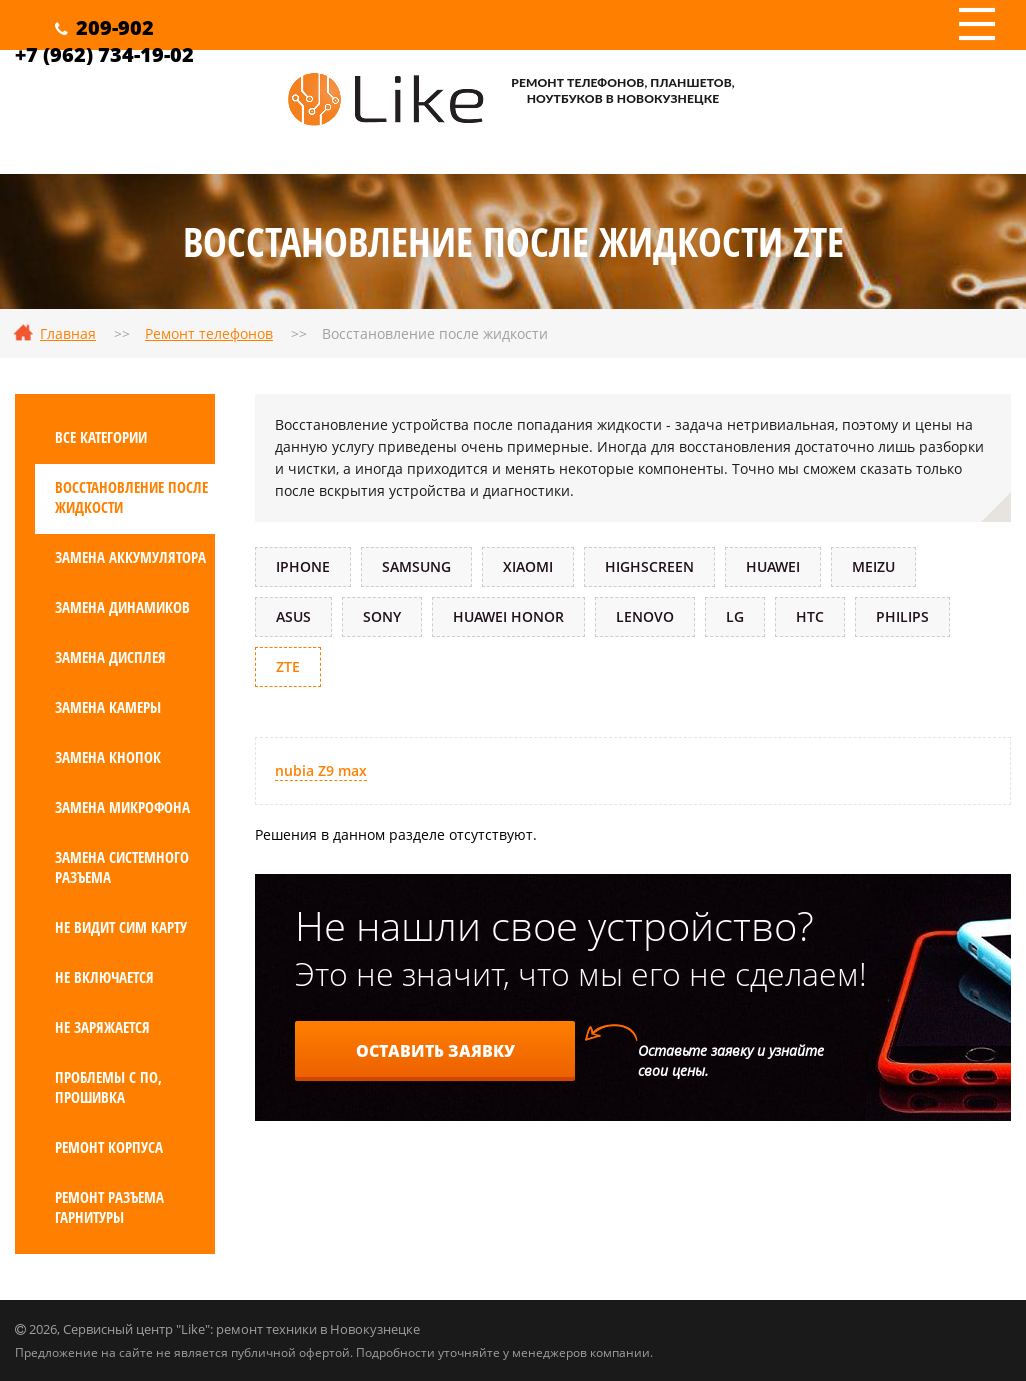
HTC (810, 616)
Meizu (873, 566)
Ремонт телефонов (209, 333)
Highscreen (649, 566)
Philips (902, 616)
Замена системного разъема (122, 867)
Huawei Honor (508, 616)
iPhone (303, 566)
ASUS (293, 616)
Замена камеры (108, 707)
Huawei (773, 566)
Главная (68, 333)
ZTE (288, 666)
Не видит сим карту (121, 927)
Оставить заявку (435, 1051)
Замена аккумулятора (130, 557)
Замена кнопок (108, 757)
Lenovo (645, 616)
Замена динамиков (122, 607)
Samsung (416, 566)
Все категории (101, 437)
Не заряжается (102, 1027)
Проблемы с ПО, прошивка (108, 1087)
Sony (382, 616)
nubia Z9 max (321, 770)
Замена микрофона (122, 807)
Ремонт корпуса (109, 1147)
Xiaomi (528, 566)
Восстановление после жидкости (131, 497)
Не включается (104, 977)
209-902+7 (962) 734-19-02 (104, 41)
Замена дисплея (110, 657)
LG (735, 616)
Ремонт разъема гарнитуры (109, 1207)
